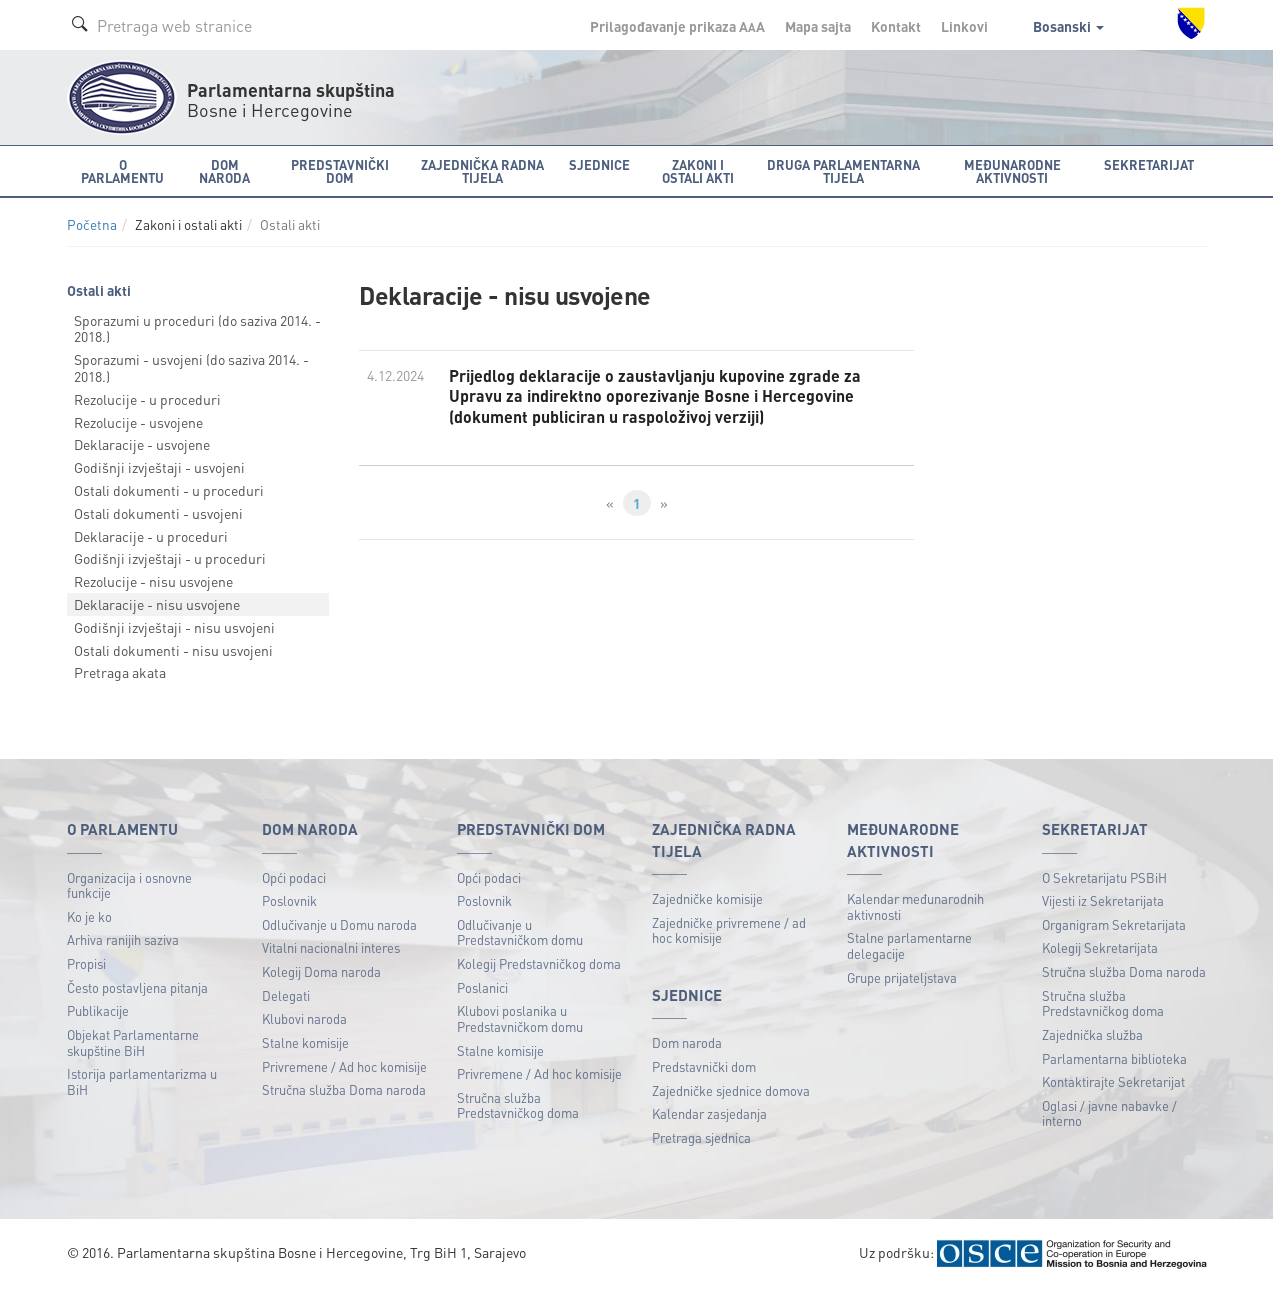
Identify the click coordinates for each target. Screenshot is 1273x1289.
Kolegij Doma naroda (321, 971)
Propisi (86, 963)
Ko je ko (89, 916)
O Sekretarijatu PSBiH (1104, 877)
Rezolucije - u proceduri (147, 399)
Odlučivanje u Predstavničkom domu (520, 932)
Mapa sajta (818, 26)
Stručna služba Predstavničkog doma (518, 1105)
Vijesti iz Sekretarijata (1103, 900)
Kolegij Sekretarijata (1100, 947)
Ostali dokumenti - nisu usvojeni (173, 650)
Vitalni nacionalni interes (331, 947)
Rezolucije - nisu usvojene (153, 581)
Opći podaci (294, 877)
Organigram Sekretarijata (1114, 924)
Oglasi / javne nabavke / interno (1109, 1113)
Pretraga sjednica (701, 1137)
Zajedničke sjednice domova (731, 1090)
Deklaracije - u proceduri (151, 536)
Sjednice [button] (599, 164)
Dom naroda (687, 1042)
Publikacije (98, 1010)
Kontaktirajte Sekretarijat (1113, 1081)
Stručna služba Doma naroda (344, 1089)
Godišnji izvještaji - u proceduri (170, 558)
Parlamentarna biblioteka (1114, 1058)
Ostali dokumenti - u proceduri (169, 490)
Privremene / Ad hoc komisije (344, 1066)
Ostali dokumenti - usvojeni (158, 513)
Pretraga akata (120, 672)
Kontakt (896, 26)
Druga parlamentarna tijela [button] (843, 171)
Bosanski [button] (1068, 26)
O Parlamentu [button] (122, 171)
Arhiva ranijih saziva (123, 939)
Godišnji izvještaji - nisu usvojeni (174, 627)
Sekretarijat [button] (1149, 164)
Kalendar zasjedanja (709, 1113)
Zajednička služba (1092, 1034)
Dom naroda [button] (224, 171)
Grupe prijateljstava (902, 977)
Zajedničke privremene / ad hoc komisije (729, 930)
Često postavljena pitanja (137, 987)
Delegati (286, 995)
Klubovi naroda (304, 1018)
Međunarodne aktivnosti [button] (1012, 171)
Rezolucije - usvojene (138, 422)
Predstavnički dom (704, 1066)
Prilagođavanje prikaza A (677, 26)
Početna (92, 224)
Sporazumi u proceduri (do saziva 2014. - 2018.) (197, 328)
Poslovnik (289, 900)
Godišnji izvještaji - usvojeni (159, 467)
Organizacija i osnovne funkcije (129, 885)
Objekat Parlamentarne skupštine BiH (133, 1042)
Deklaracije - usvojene (142, 444)
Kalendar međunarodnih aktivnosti (915, 906)
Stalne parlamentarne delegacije (909, 945)
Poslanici (482, 987)
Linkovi (964, 26)
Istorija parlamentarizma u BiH (142, 1081)
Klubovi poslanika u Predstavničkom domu (520, 1018)
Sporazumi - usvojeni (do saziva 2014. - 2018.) (191, 367)
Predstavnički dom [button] (340, 171)
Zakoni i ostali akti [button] (698, 171)
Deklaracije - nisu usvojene (157, 604)
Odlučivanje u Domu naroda (339, 924)
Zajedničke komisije (707, 898)
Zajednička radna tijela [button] (482, 171)
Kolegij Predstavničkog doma (539, 963)
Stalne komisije (305, 1042)
